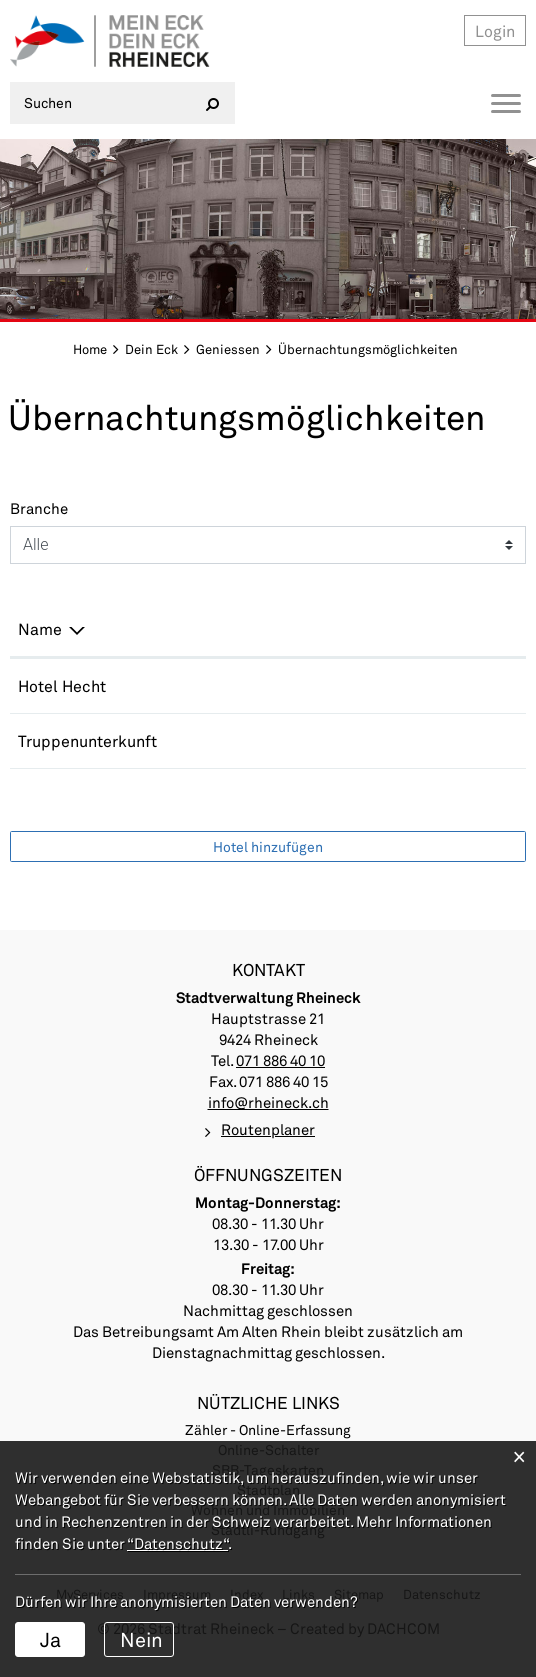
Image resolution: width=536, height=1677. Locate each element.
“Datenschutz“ (177, 1543)
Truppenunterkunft (87, 740)
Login (495, 30)
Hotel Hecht (62, 685)
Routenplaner (268, 1129)
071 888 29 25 (228, 685)
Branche (39, 508)
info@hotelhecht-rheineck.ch (406, 685)
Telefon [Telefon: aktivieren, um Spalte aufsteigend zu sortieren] (204, 628)
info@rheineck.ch (268, 1102)
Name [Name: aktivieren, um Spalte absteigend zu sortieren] (40, 628)
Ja (50, 1639)
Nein (141, 1639)
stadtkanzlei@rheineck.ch (395, 740)
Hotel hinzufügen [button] (268, 846)
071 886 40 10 (228, 740)
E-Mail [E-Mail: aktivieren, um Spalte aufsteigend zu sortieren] (322, 628)
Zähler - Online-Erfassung (268, 1429)
